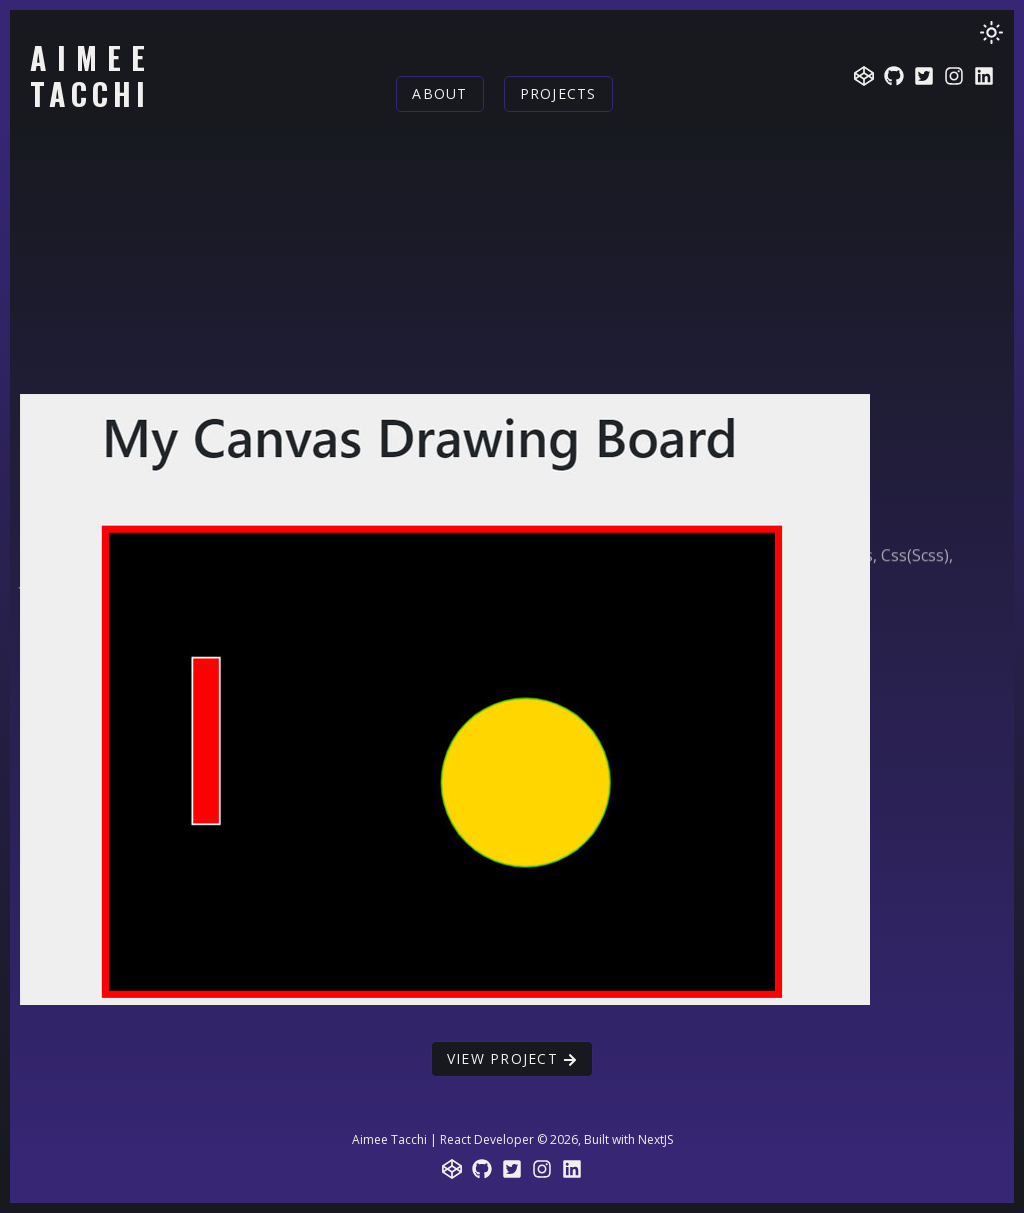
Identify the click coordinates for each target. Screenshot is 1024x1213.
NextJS (655, 1139)
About (439, 93)
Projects (558, 93)
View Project (512, 1058)
